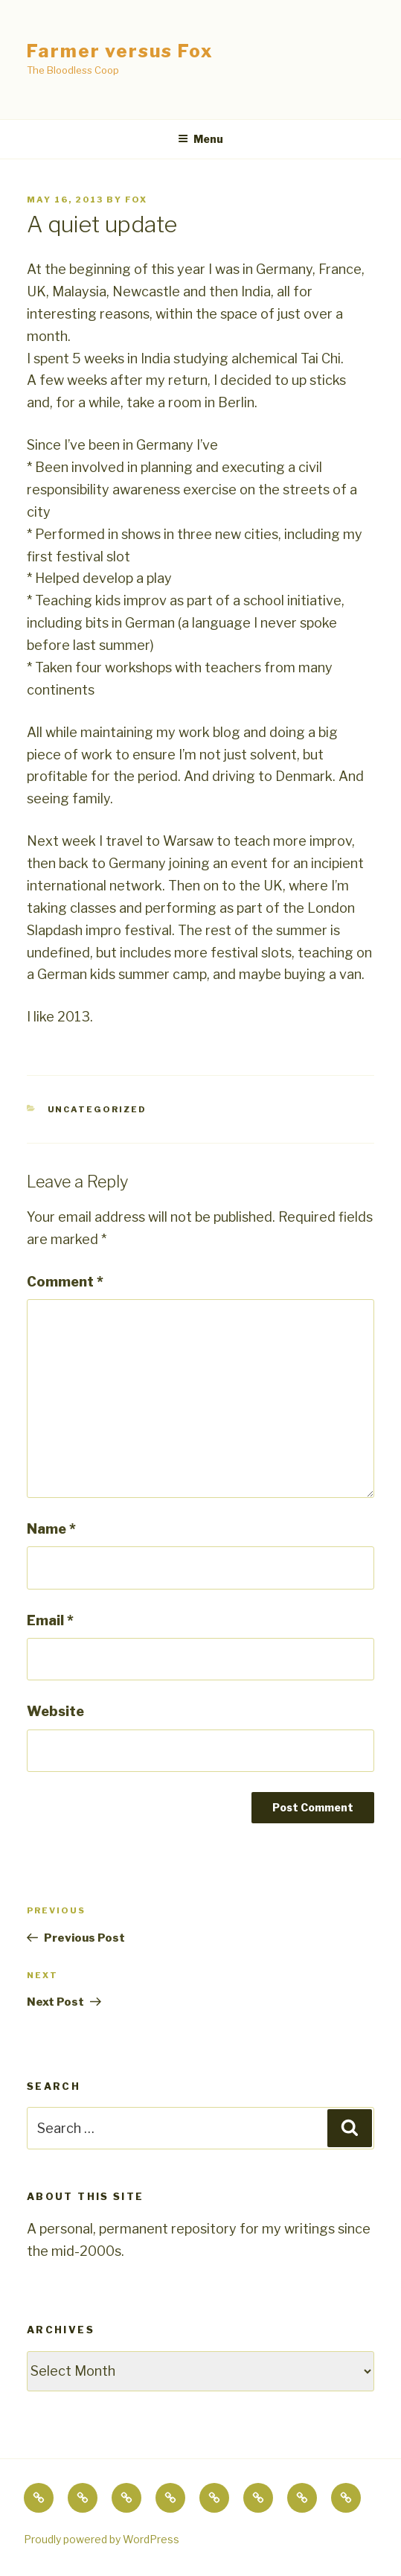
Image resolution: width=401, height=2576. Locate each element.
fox (136, 199)
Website (55, 1711)
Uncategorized (97, 1109)
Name (51, 1529)
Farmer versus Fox (120, 51)
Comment (65, 1281)
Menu (200, 139)
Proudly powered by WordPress (101, 2539)
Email (50, 1620)
